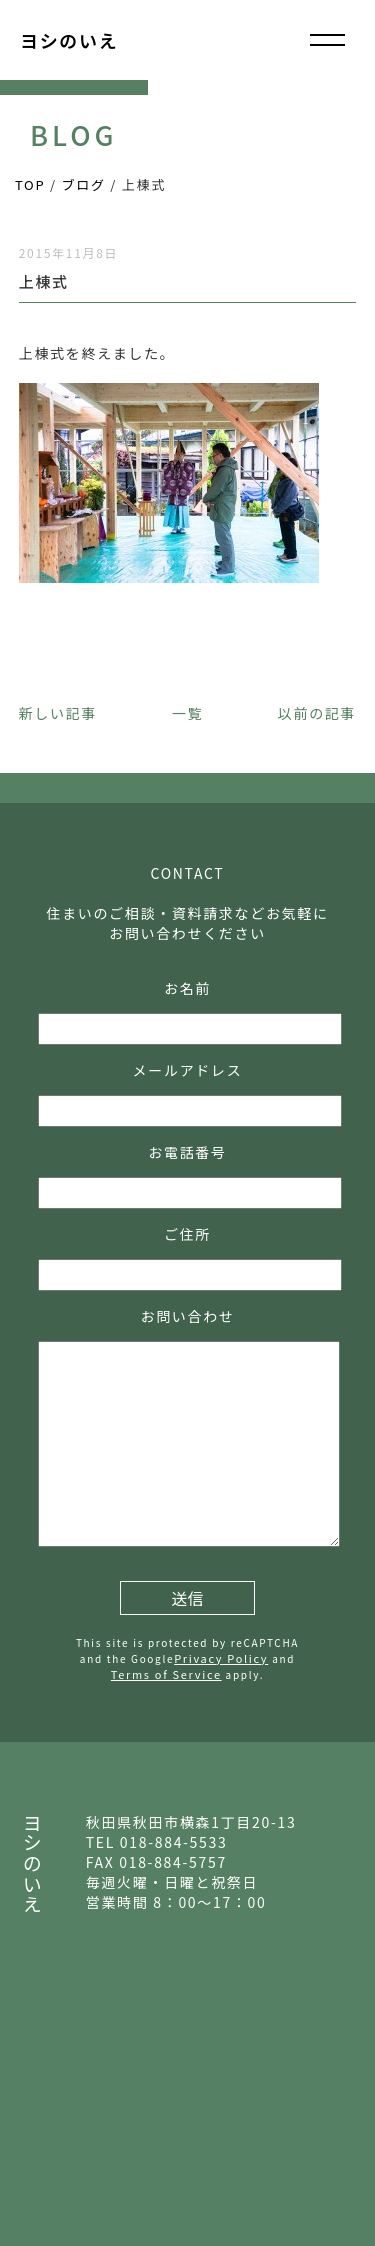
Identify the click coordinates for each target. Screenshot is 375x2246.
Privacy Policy (221, 1658)
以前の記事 (317, 713)
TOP (30, 184)
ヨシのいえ (69, 40)
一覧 (187, 713)
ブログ (84, 184)
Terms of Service (166, 1674)
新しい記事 (58, 713)
